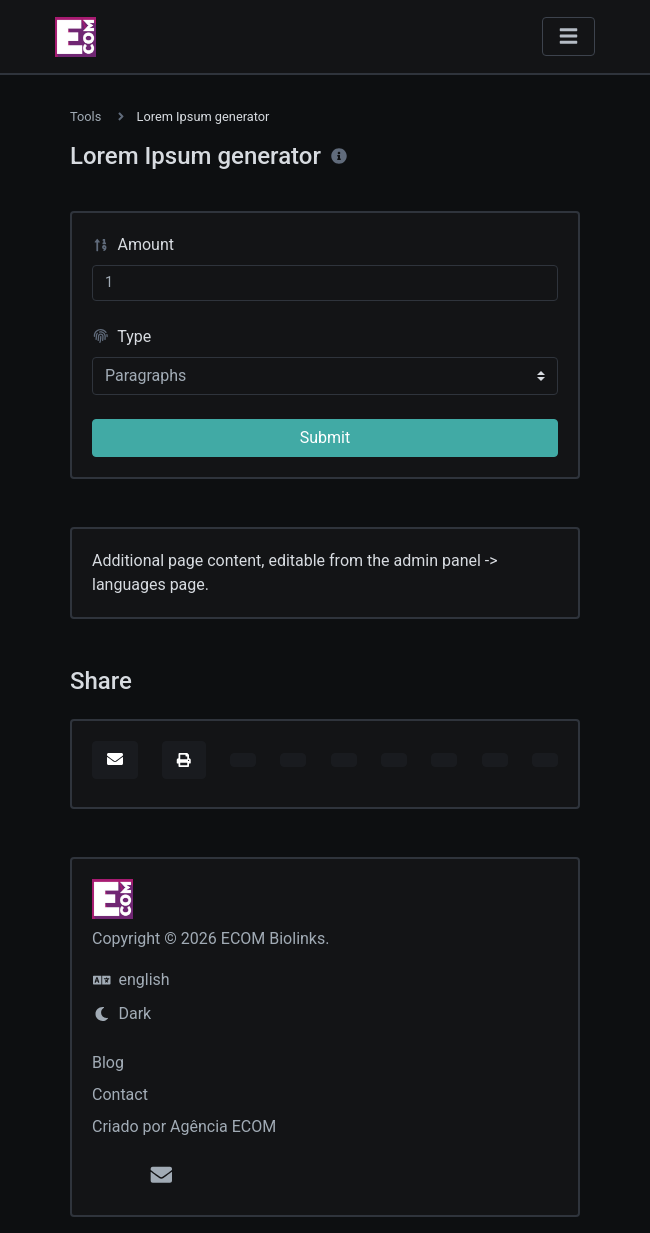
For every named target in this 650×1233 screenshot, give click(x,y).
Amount (133, 244)
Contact (120, 1094)
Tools (85, 116)
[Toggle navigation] (568, 36)
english (131, 979)
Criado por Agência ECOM (184, 1126)
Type (121, 336)
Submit (325, 437)
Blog (108, 1062)
